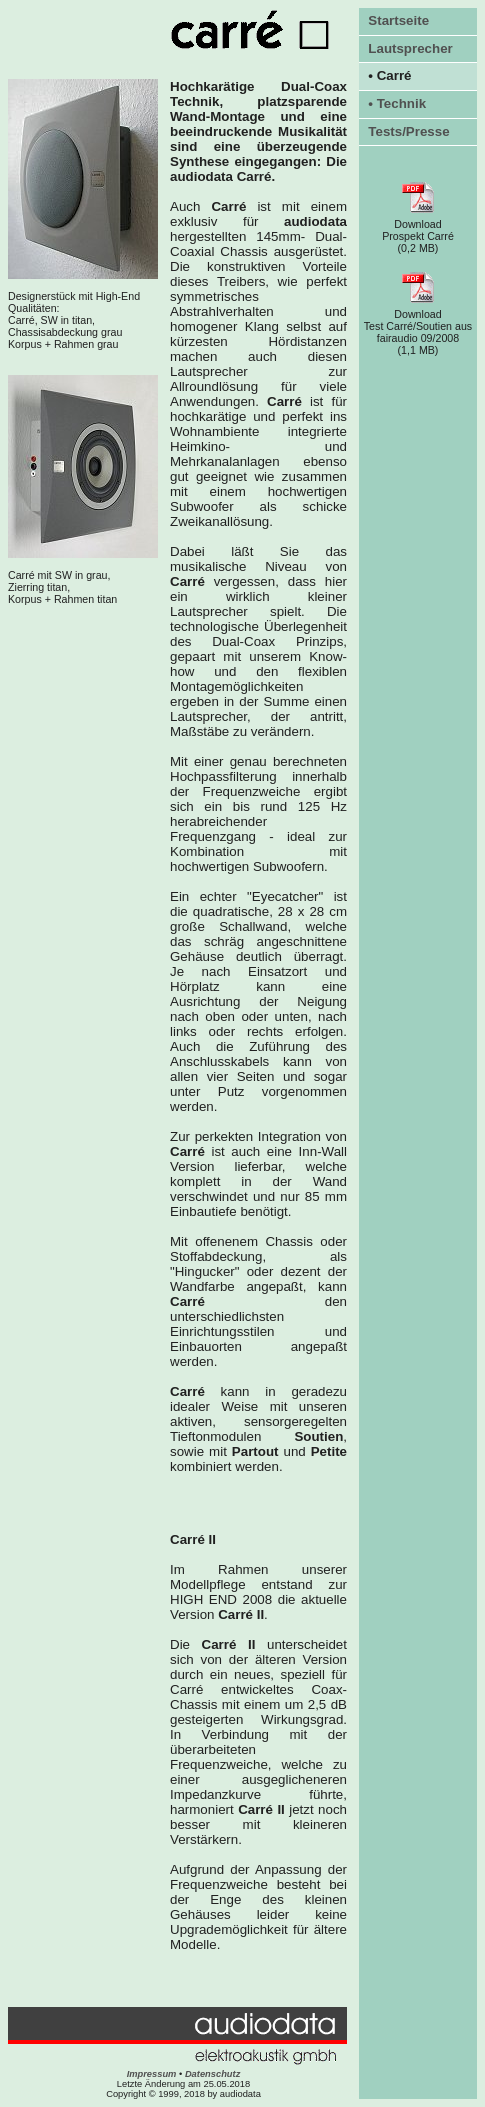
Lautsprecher (410, 48)
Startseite (398, 20)
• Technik (397, 103)
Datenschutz (212, 2074)
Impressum (152, 2074)
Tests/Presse (408, 131)
